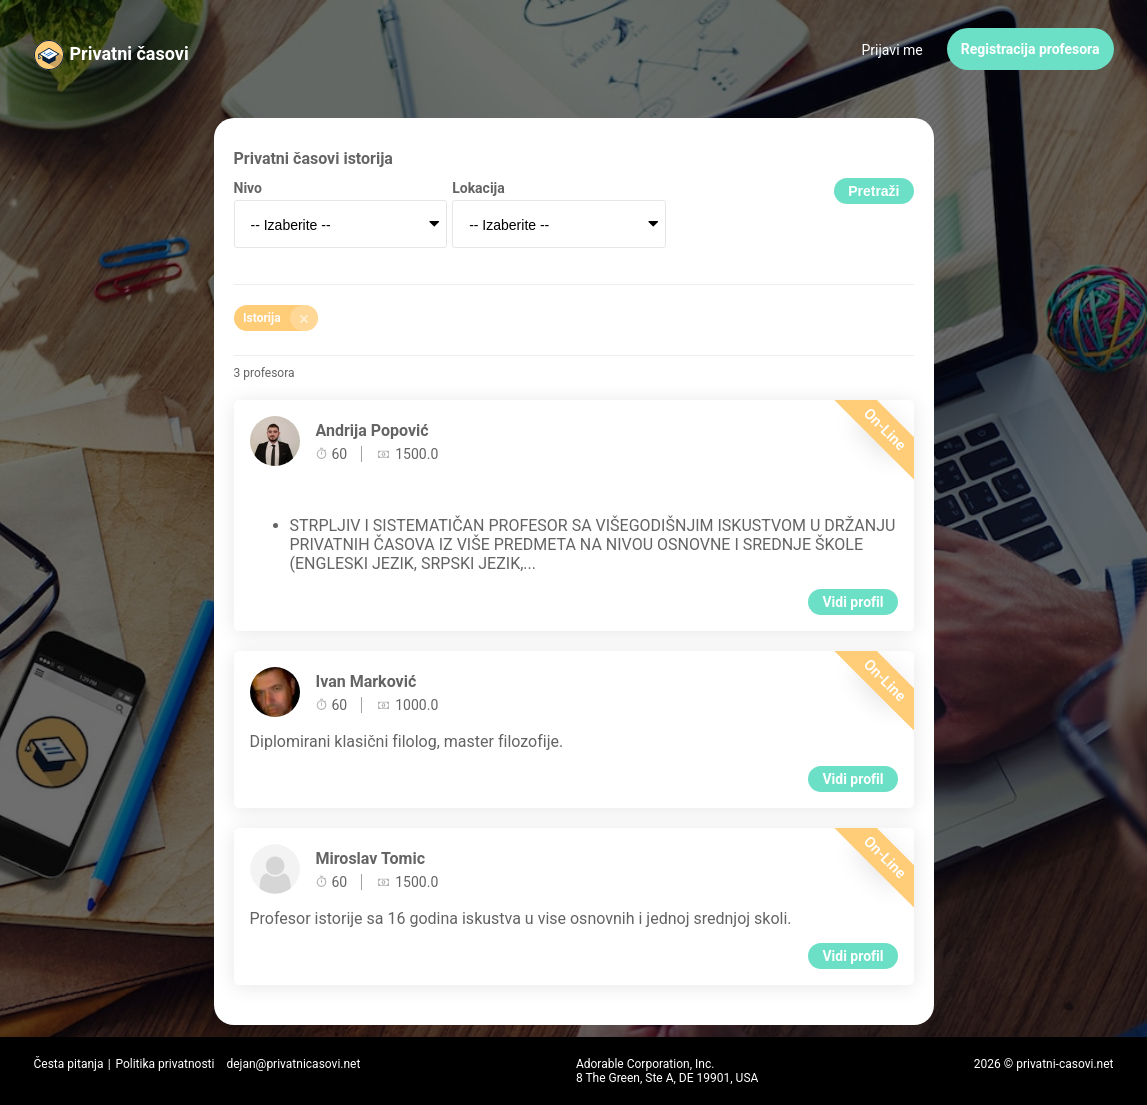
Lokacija (478, 188)
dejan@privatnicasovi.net (293, 1064)
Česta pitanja (69, 1064)
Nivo (248, 188)
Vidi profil (852, 602)
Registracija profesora (1030, 49)
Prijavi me (892, 50)
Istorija (280, 318)
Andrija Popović (372, 430)
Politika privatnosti (164, 1064)
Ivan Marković (366, 681)
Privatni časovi (129, 53)
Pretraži (873, 191)
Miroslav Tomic (370, 858)
